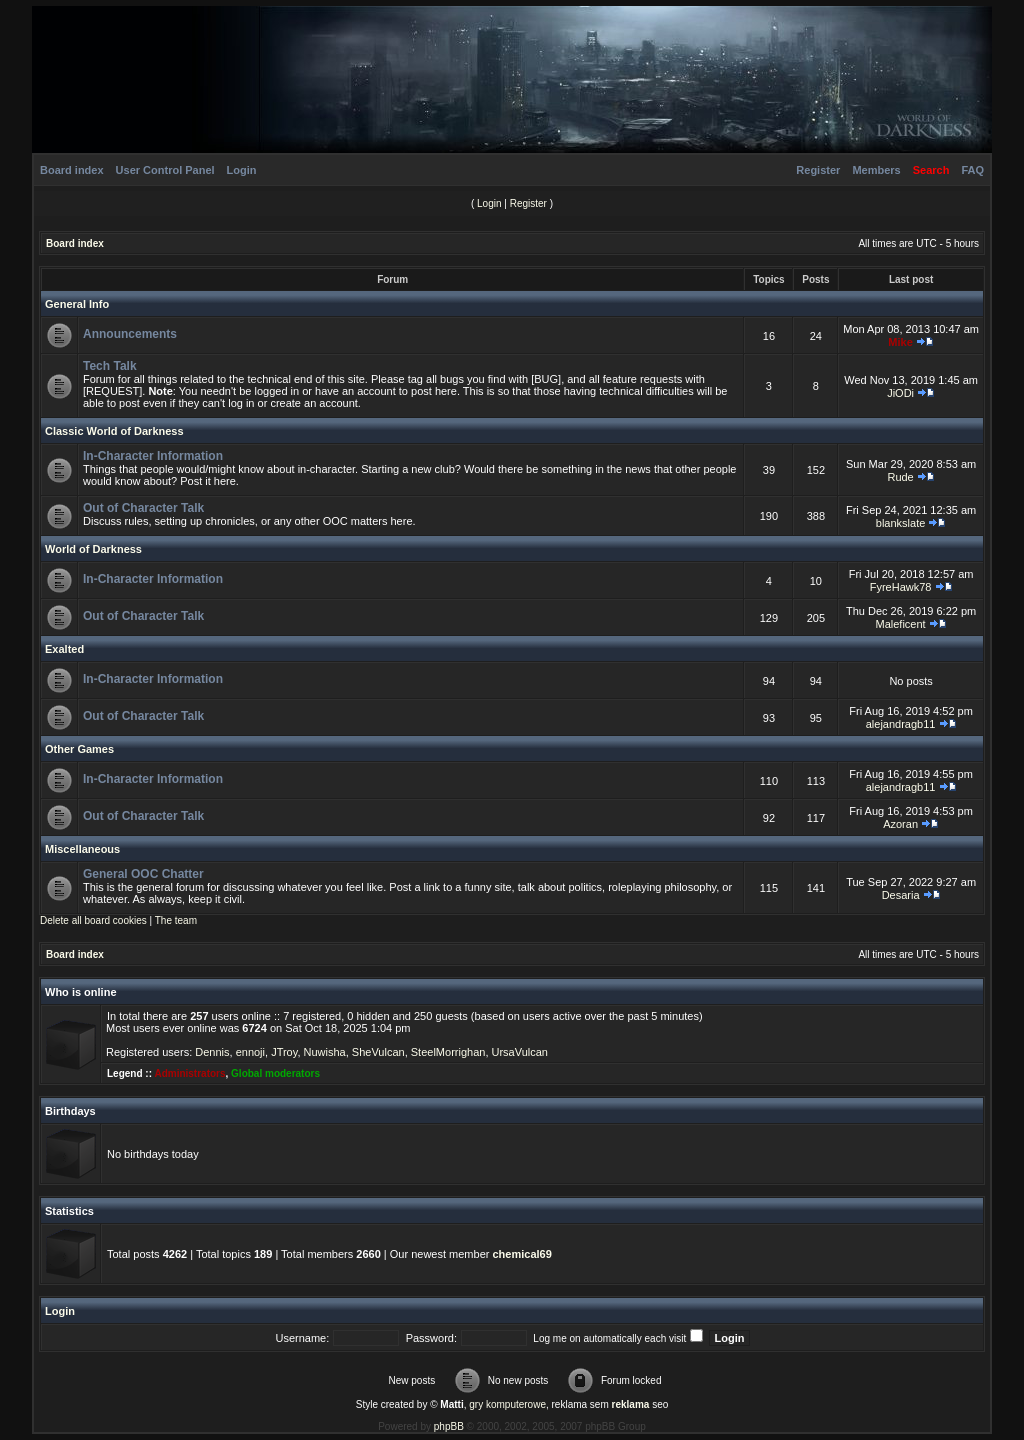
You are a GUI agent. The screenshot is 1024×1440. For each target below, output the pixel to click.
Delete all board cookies (93, 920)
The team (176, 920)
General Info (77, 304)
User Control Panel (165, 170)
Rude (900, 477)
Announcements (130, 334)
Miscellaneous (82, 849)
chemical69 (521, 1254)
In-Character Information (153, 456)
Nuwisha (325, 1052)
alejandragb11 (901, 724)
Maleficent (901, 624)
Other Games (79, 749)
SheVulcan (378, 1052)
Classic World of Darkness (114, 431)
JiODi (900, 393)
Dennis (212, 1052)
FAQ (972, 170)
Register (818, 170)
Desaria (901, 895)
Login (242, 170)
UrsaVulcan (520, 1052)
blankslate (901, 523)
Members (876, 170)
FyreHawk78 (901, 587)
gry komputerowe (507, 1404)
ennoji (250, 1052)
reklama (631, 1404)
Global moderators (275, 1073)
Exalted (64, 649)
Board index (72, 170)
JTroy (284, 1052)
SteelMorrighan (448, 1052)
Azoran (900, 824)
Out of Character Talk (143, 508)
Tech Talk (110, 366)
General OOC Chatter (143, 874)
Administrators (189, 1073)
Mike (900, 342)
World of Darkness (93, 549)
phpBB (449, 1426)
